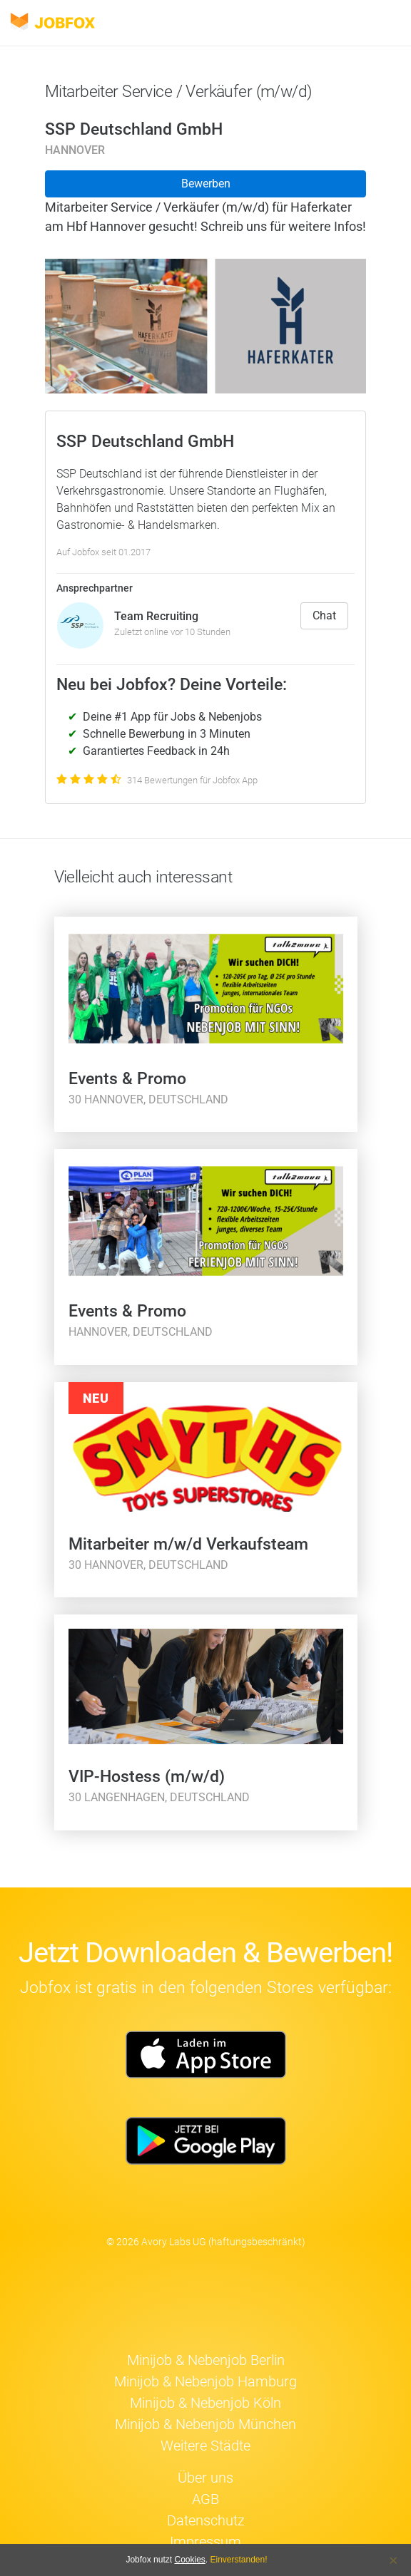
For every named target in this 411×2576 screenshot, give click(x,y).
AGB (205, 2499)
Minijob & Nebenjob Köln (205, 2402)
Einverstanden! (239, 2560)
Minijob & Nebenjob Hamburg (205, 2381)
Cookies (189, 2560)
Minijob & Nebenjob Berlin (206, 2360)
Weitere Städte (205, 2445)
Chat (324, 615)
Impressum (205, 2541)
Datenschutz (206, 2520)
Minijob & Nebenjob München (205, 2424)
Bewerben (205, 183)
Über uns (205, 2477)
